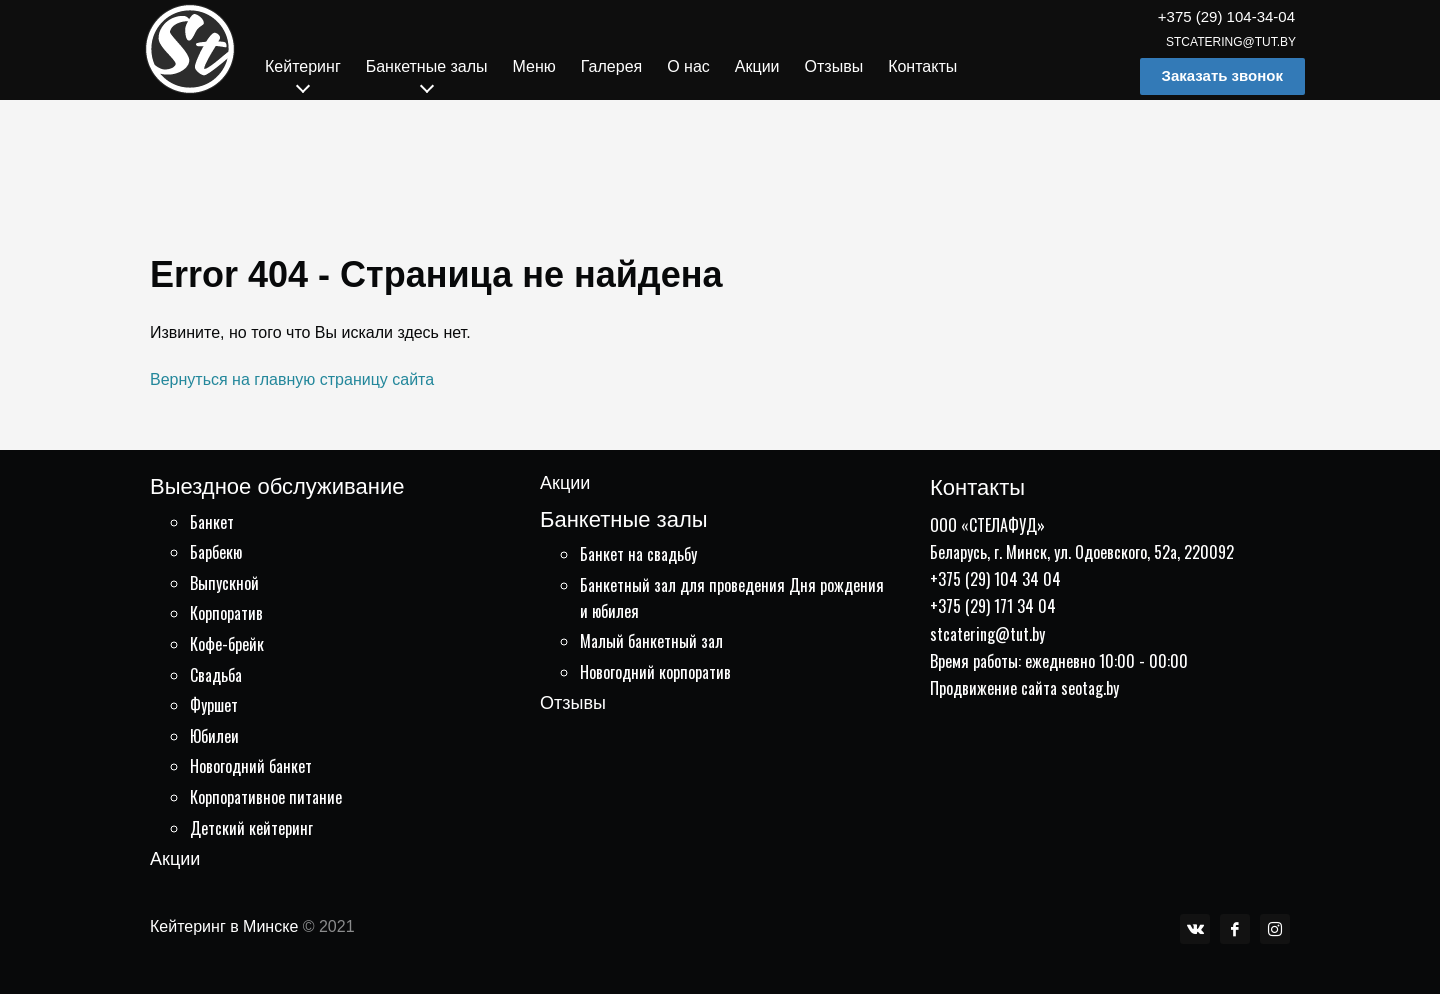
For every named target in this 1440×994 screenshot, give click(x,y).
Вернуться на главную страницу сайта (292, 379)
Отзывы (573, 703)
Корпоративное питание (266, 797)
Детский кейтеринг (251, 828)
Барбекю (216, 552)
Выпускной (224, 583)
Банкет (212, 522)
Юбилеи (214, 736)
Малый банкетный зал (651, 641)
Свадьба (216, 675)
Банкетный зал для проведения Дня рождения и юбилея (732, 598)
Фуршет (214, 705)
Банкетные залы (624, 519)
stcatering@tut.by (1231, 42)
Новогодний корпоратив (655, 672)
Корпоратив (226, 613)
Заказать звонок (1222, 75)
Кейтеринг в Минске (224, 926)
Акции (175, 859)
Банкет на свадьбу (638, 554)
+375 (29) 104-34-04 (1226, 16)
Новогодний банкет (251, 766)
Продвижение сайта (993, 688)
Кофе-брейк (227, 644)
